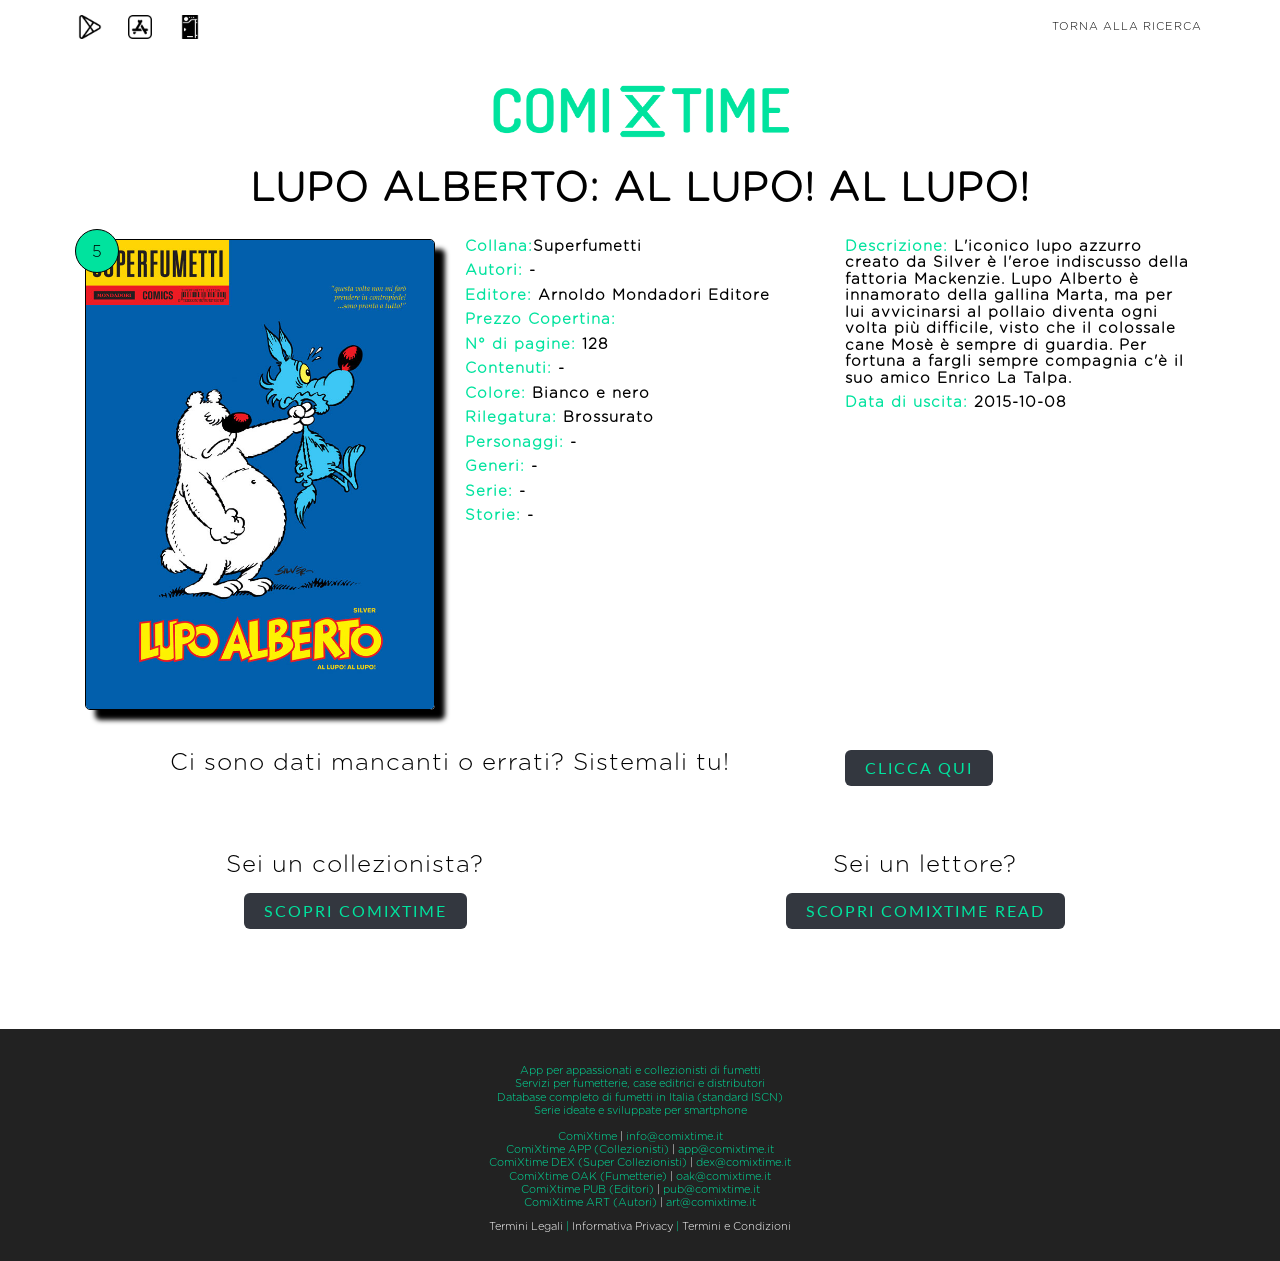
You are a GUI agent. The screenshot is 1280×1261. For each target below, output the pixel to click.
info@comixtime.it (674, 1136)
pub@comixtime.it (711, 1189)
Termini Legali (526, 1226)
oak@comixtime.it (723, 1176)
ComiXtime (587, 1136)
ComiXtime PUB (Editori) (587, 1189)
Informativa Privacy (622, 1226)
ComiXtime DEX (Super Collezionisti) (588, 1162)
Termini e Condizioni (736, 1226)
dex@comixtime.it (743, 1162)
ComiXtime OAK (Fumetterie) (588, 1176)
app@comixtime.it (726, 1149)
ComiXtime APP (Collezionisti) (587, 1149)
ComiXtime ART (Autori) (590, 1202)
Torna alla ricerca (1127, 26)
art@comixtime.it (711, 1202)
